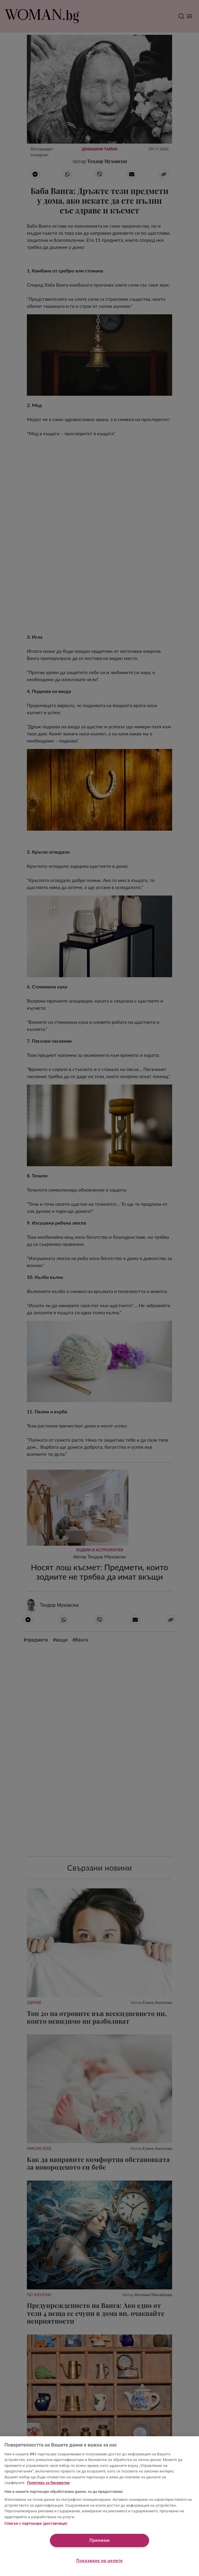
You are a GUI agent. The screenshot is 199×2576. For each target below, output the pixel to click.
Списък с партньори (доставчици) (35, 2523)
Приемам (99, 2540)
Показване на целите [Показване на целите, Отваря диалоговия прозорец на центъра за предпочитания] (99, 2560)
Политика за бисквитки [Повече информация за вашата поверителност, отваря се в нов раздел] (48, 2482)
